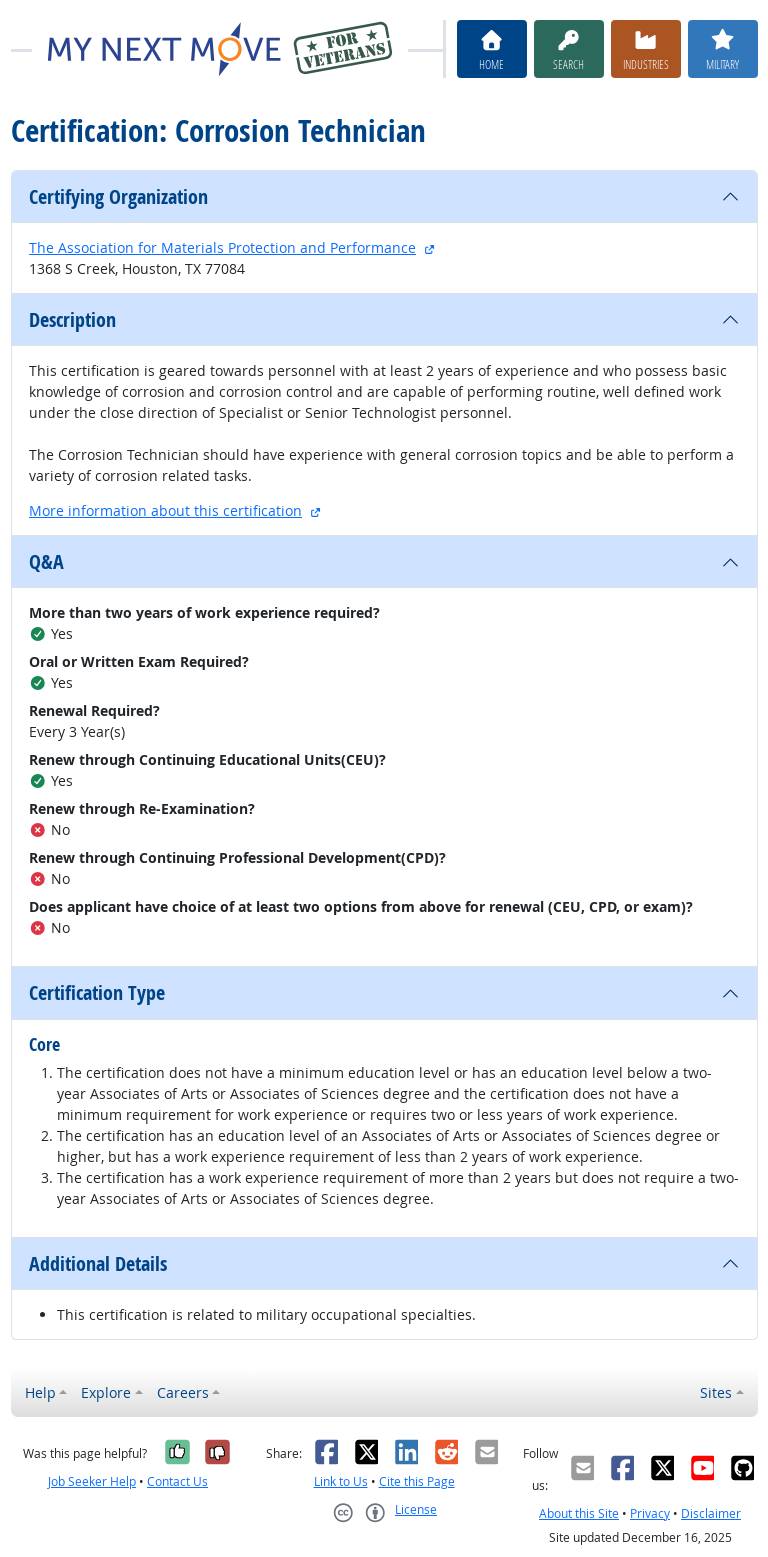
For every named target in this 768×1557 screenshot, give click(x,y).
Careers (183, 1392)
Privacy (650, 1513)
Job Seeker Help (92, 1481)
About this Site (579, 1513)
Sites (716, 1392)
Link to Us (341, 1481)
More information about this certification (165, 510)
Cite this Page (417, 1481)
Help (40, 1392)
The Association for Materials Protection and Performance (222, 247)
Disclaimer (711, 1513)
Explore (106, 1392)
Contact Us (177, 1481)
